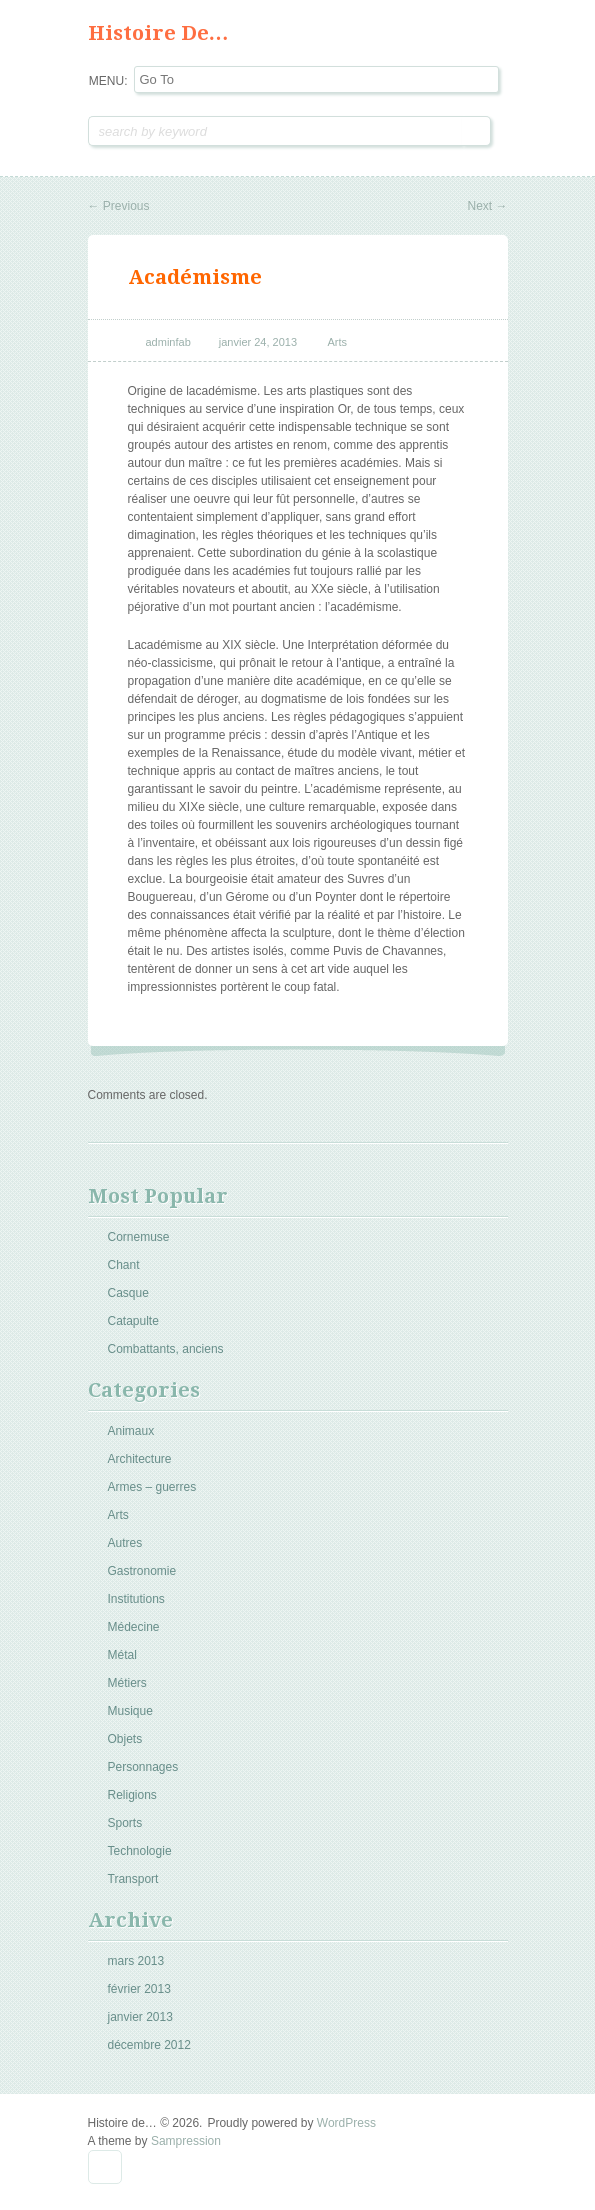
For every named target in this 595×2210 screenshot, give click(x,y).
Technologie (140, 1851)
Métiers (127, 1683)
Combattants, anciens (166, 1349)
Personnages (143, 1767)
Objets (125, 1739)
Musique (130, 1711)
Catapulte (133, 1321)
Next (487, 206)
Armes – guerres (152, 1487)
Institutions (136, 1599)
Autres (125, 1543)
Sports (125, 1823)
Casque (128, 1293)
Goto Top (105, 2167)
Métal (122, 1655)
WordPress (346, 2123)
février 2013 (139, 1989)
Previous (119, 206)
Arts (338, 342)
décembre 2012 (149, 2045)
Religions (132, 1795)
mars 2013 (136, 1961)
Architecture (140, 1459)
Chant (124, 1265)
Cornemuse (139, 1237)
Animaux (131, 1431)
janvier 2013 (140, 2017)
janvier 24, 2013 (258, 342)
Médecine (134, 1627)
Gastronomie (142, 1571)
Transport (133, 1879)
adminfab (168, 342)
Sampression (186, 2141)
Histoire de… (158, 33)
